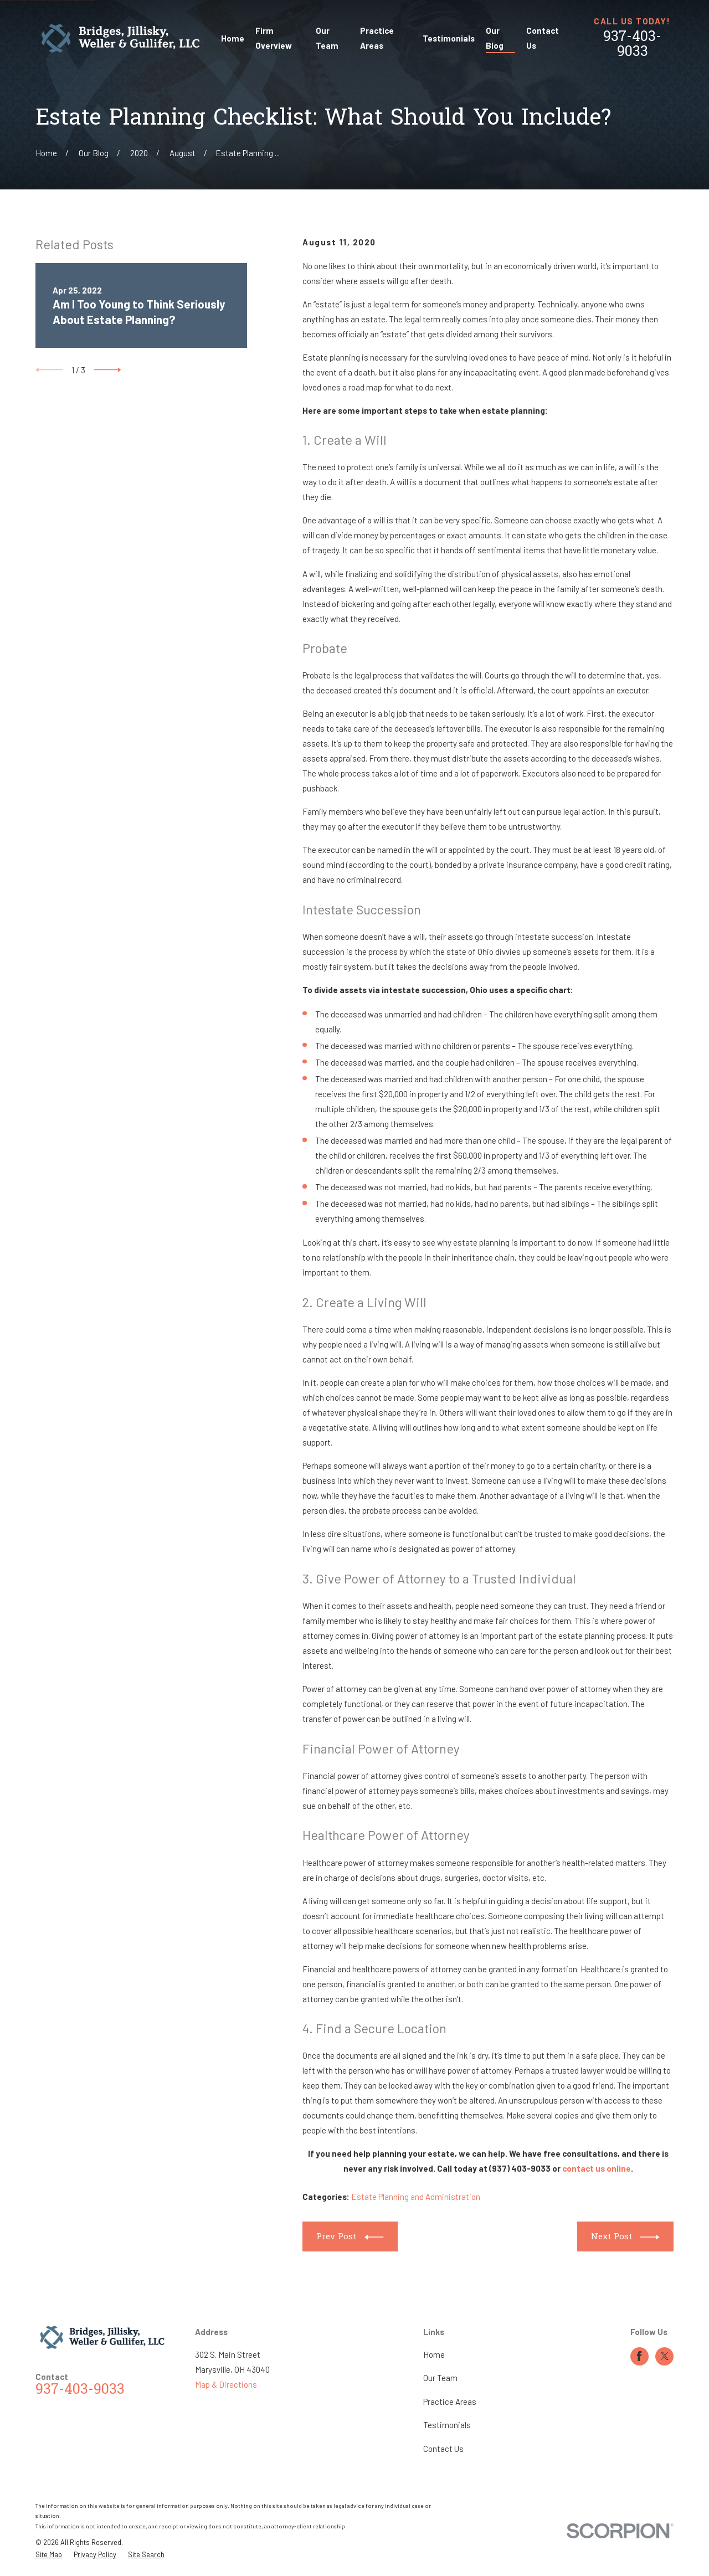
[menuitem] (48, 2554)
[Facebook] (639, 2356)
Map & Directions (226, 2384)
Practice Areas (449, 2402)
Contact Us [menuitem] (542, 37)
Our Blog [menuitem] (495, 37)
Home (434, 2354)
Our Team (440, 2378)
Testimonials (447, 2425)
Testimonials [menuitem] (449, 38)
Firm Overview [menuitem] (273, 37)
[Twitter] (665, 2356)
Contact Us (443, 2449)
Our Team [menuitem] (327, 37)
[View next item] (107, 370)
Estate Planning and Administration (415, 2197)
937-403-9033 (632, 45)
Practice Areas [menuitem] (377, 37)
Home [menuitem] (232, 38)
